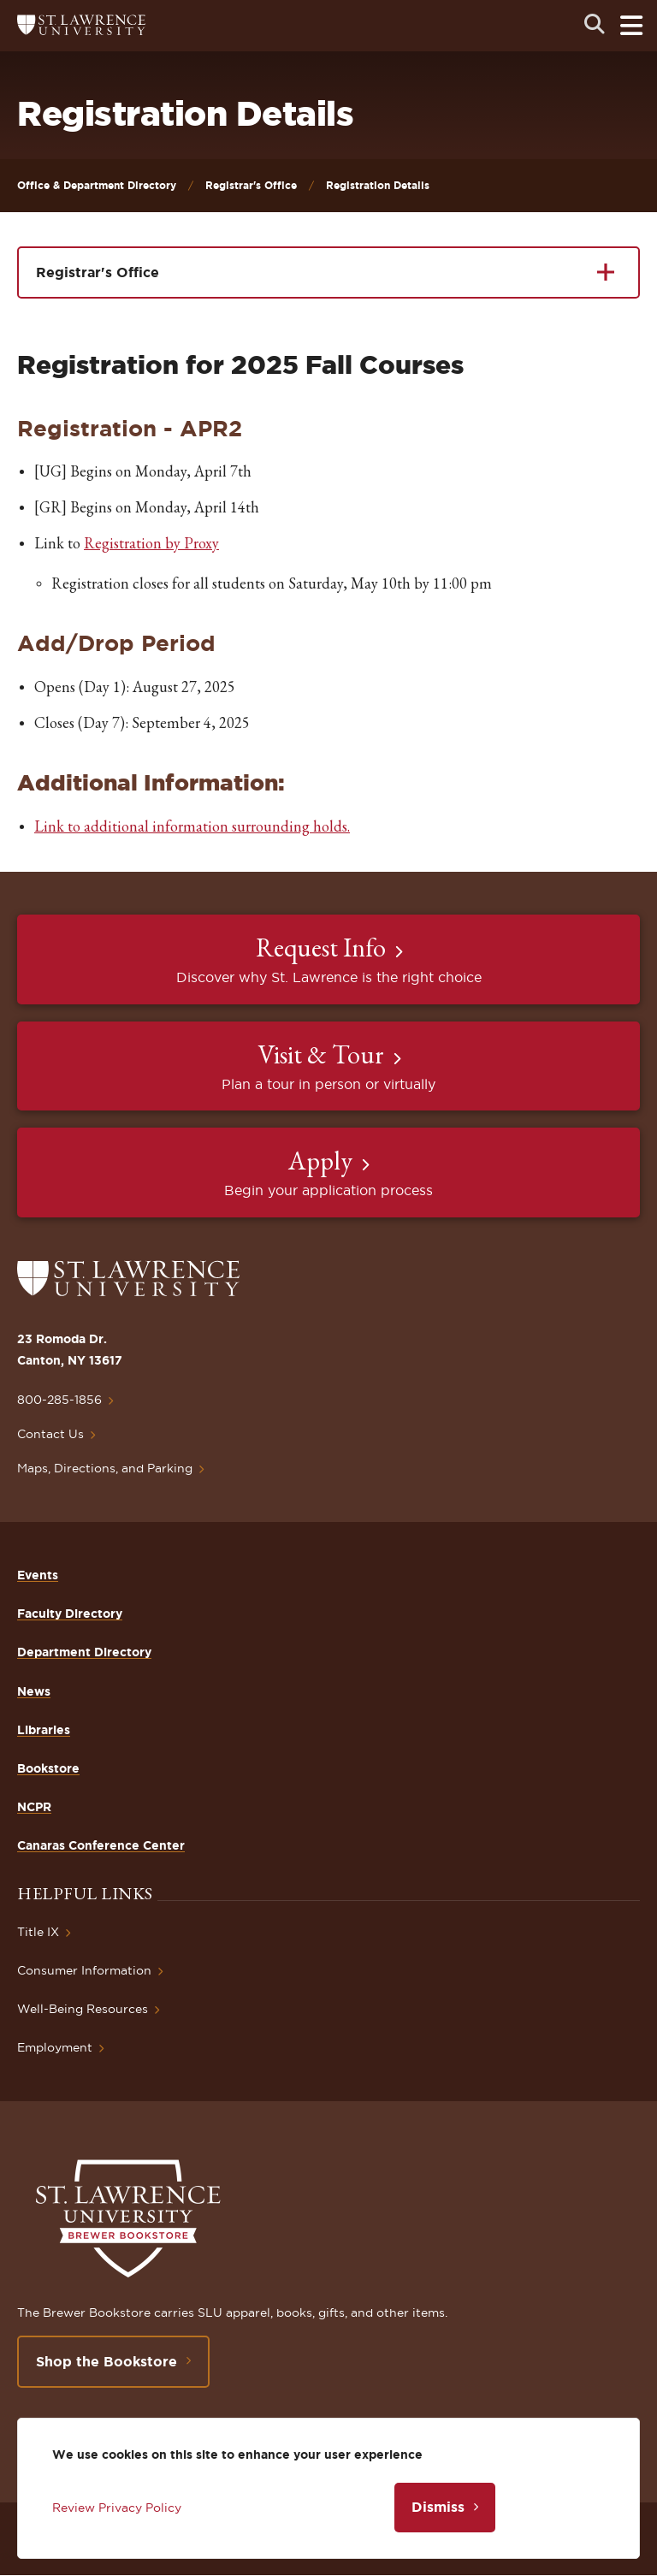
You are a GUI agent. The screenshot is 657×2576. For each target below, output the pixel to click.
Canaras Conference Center (101, 1845)
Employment (54, 2047)
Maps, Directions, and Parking (104, 1468)
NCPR (34, 1807)
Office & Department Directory (96, 185)
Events (37, 1575)
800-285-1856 (59, 1399)
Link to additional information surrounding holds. (192, 826)
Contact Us (50, 1434)
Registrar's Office (251, 185)
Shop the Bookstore (106, 2361)
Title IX (38, 1932)
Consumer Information (84, 1970)
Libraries (43, 1730)
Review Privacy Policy (116, 2507)
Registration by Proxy (151, 543)
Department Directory (84, 1652)
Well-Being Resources (82, 2009)
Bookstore (48, 1768)
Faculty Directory (69, 1613)
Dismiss (438, 2506)
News (33, 1691)
